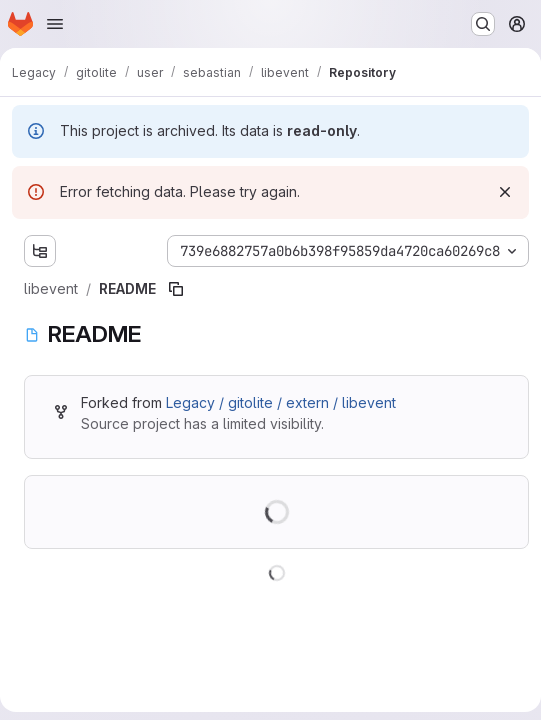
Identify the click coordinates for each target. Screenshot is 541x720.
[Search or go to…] (483, 24)
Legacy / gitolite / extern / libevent (281, 402)
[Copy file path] (176, 289)
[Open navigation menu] (55, 24)
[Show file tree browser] (40, 251)
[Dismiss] (505, 192)
